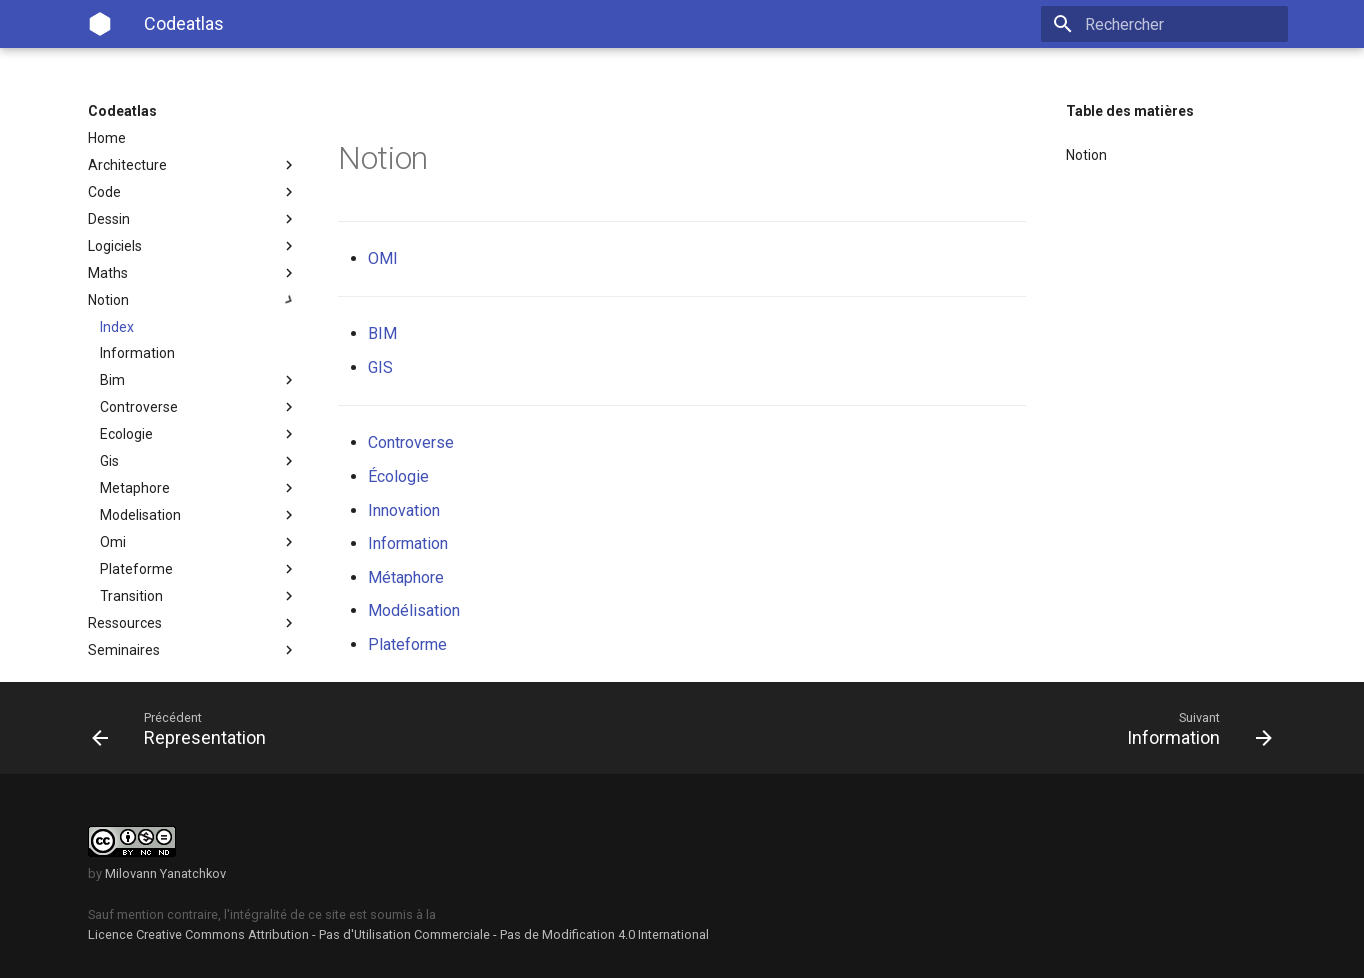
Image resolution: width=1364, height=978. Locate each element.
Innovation (404, 510)
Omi (199, 542)
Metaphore (199, 488)
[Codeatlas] (100, 24)
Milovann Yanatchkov (165, 873)
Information (137, 353)
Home (107, 138)
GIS (380, 367)
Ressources (193, 623)
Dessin (193, 219)
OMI (383, 258)
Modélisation (414, 610)
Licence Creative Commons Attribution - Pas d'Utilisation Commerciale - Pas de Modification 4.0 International (398, 934)
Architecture (193, 165)
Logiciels (193, 246)
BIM (382, 333)
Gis (199, 461)
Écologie (398, 476)
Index (117, 327)
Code (193, 192)
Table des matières (1130, 111)
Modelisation (199, 515)
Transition (199, 596)
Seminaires (193, 650)
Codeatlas (122, 111)
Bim (199, 380)
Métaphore (406, 577)
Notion (193, 300)
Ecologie (199, 434)
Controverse (199, 407)
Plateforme (199, 569)
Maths (193, 273)
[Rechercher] (1171, 24)
